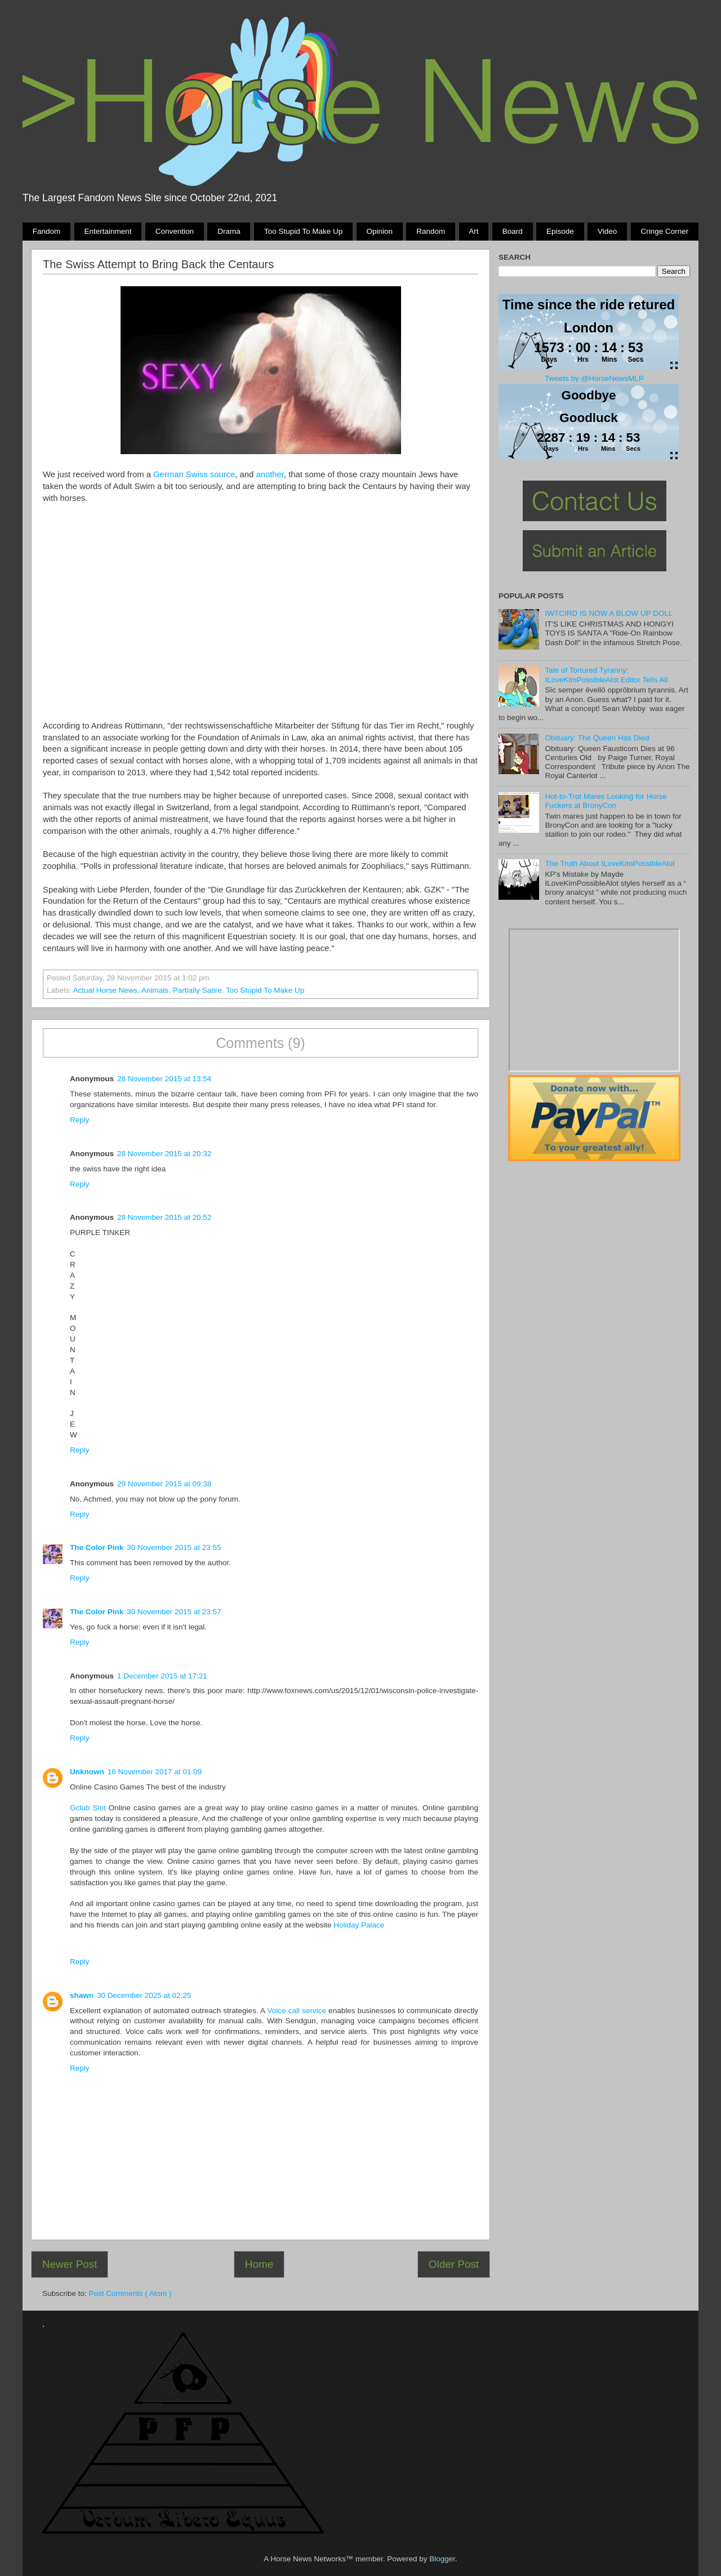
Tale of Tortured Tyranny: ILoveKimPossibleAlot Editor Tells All (606, 674)
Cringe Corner (665, 231)
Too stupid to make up (303, 231)
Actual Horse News (105, 990)
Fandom (47, 231)
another (270, 474)
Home (259, 2264)
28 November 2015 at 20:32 (164, 1153)
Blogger (442, 2559)
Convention (174, 231)
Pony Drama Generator (594, 1000)
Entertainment (107, 231)
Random (430, 231)
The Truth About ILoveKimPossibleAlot (609, 863)
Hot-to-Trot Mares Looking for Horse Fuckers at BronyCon (605, 801)
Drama (229, 231)
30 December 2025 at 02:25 (144, 1995)
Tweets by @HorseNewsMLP (594, 378)
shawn (82, 1995)
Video (607, 231)
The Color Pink (96, 1547)
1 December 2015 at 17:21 (162, 1676)
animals (154, 990)
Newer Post (69, 2264)
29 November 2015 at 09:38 (164, 1484)
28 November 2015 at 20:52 (164, 1217)
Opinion (379, 231)
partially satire (197, 990)
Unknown (87, 1771)
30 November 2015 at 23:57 (174, 1611)
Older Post (454, 2264)
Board (512, 231)
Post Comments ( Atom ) (130, 2293)
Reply (80, 1120)
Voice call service (297, 2010)
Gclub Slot (88, 1808)
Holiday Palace (358, 1925)
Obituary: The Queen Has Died (597, 738)
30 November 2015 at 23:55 (174, 1547)
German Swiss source (194, 474)
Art (473, 231)
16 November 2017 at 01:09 (155, 1771)
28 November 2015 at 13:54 (164, 1078)
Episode (560, 231)
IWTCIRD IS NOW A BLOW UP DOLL (609, 613)
